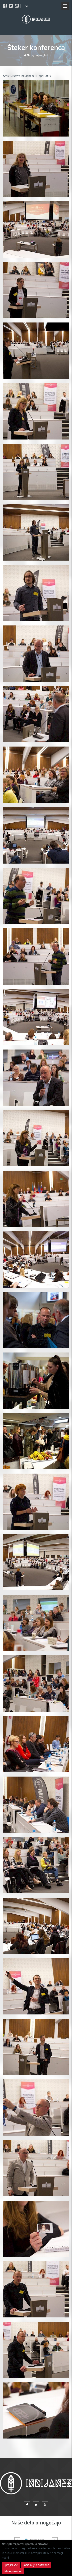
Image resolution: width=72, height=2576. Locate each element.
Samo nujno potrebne (36, 2565)
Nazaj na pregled (36, 55)
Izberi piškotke (13, 2571)
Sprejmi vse (11, 2565)
